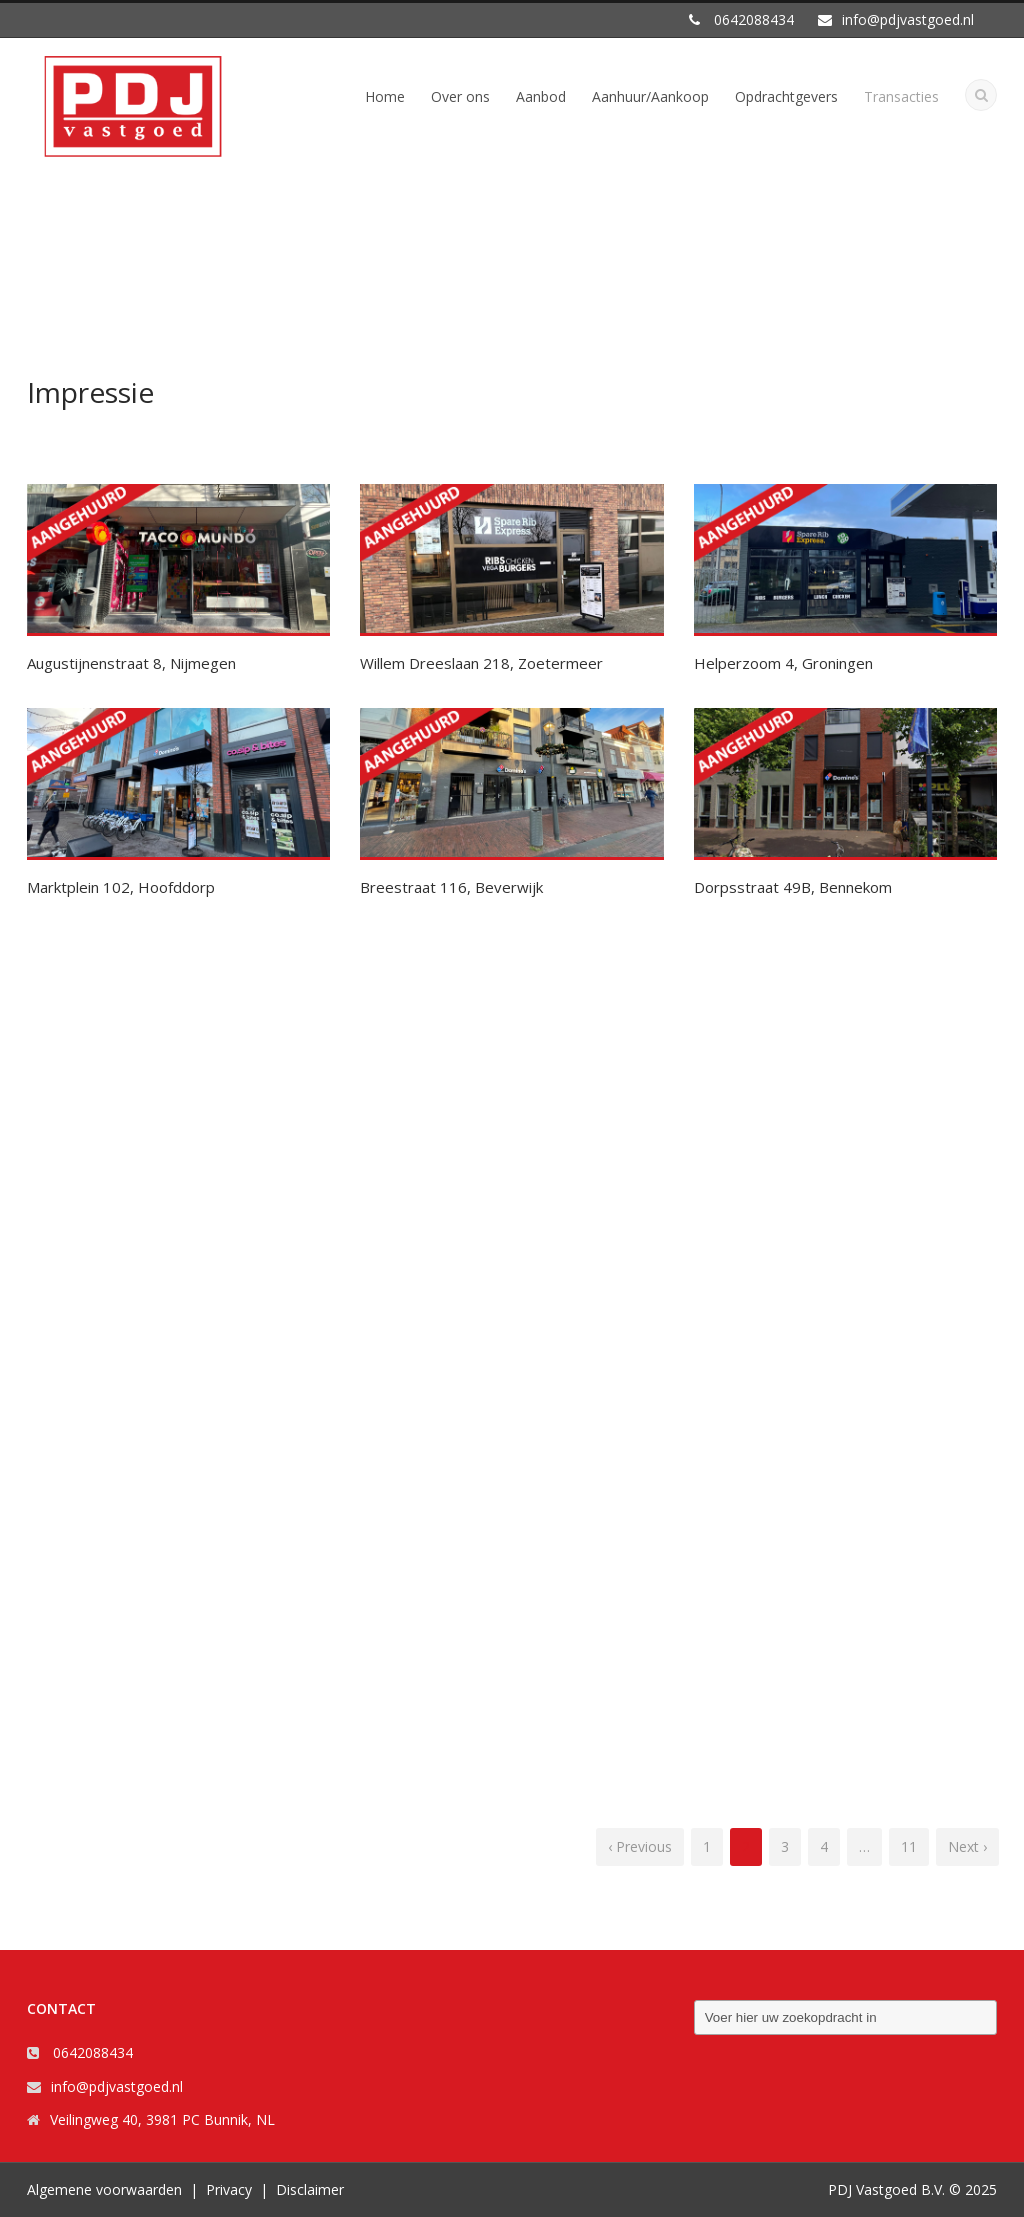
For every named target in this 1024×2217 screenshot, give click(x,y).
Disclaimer (310, 2189)
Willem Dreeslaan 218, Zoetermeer (481, 663)
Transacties (901, 96)
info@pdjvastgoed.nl (117, 2086)
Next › (967, 1846)
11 (909, 1846)
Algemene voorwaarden (104, 2189)
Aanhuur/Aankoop (650, 96)
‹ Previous (640, 1846)
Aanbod (541, 96)
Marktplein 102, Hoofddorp (121, 887)
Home (385, 96)
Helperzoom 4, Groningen (783, 663)
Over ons (460, 96)
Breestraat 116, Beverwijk (451, 887)
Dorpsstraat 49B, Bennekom (793, 887)
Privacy (229, 2189)
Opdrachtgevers (786, 96)
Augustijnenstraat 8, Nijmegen (131, 663)
